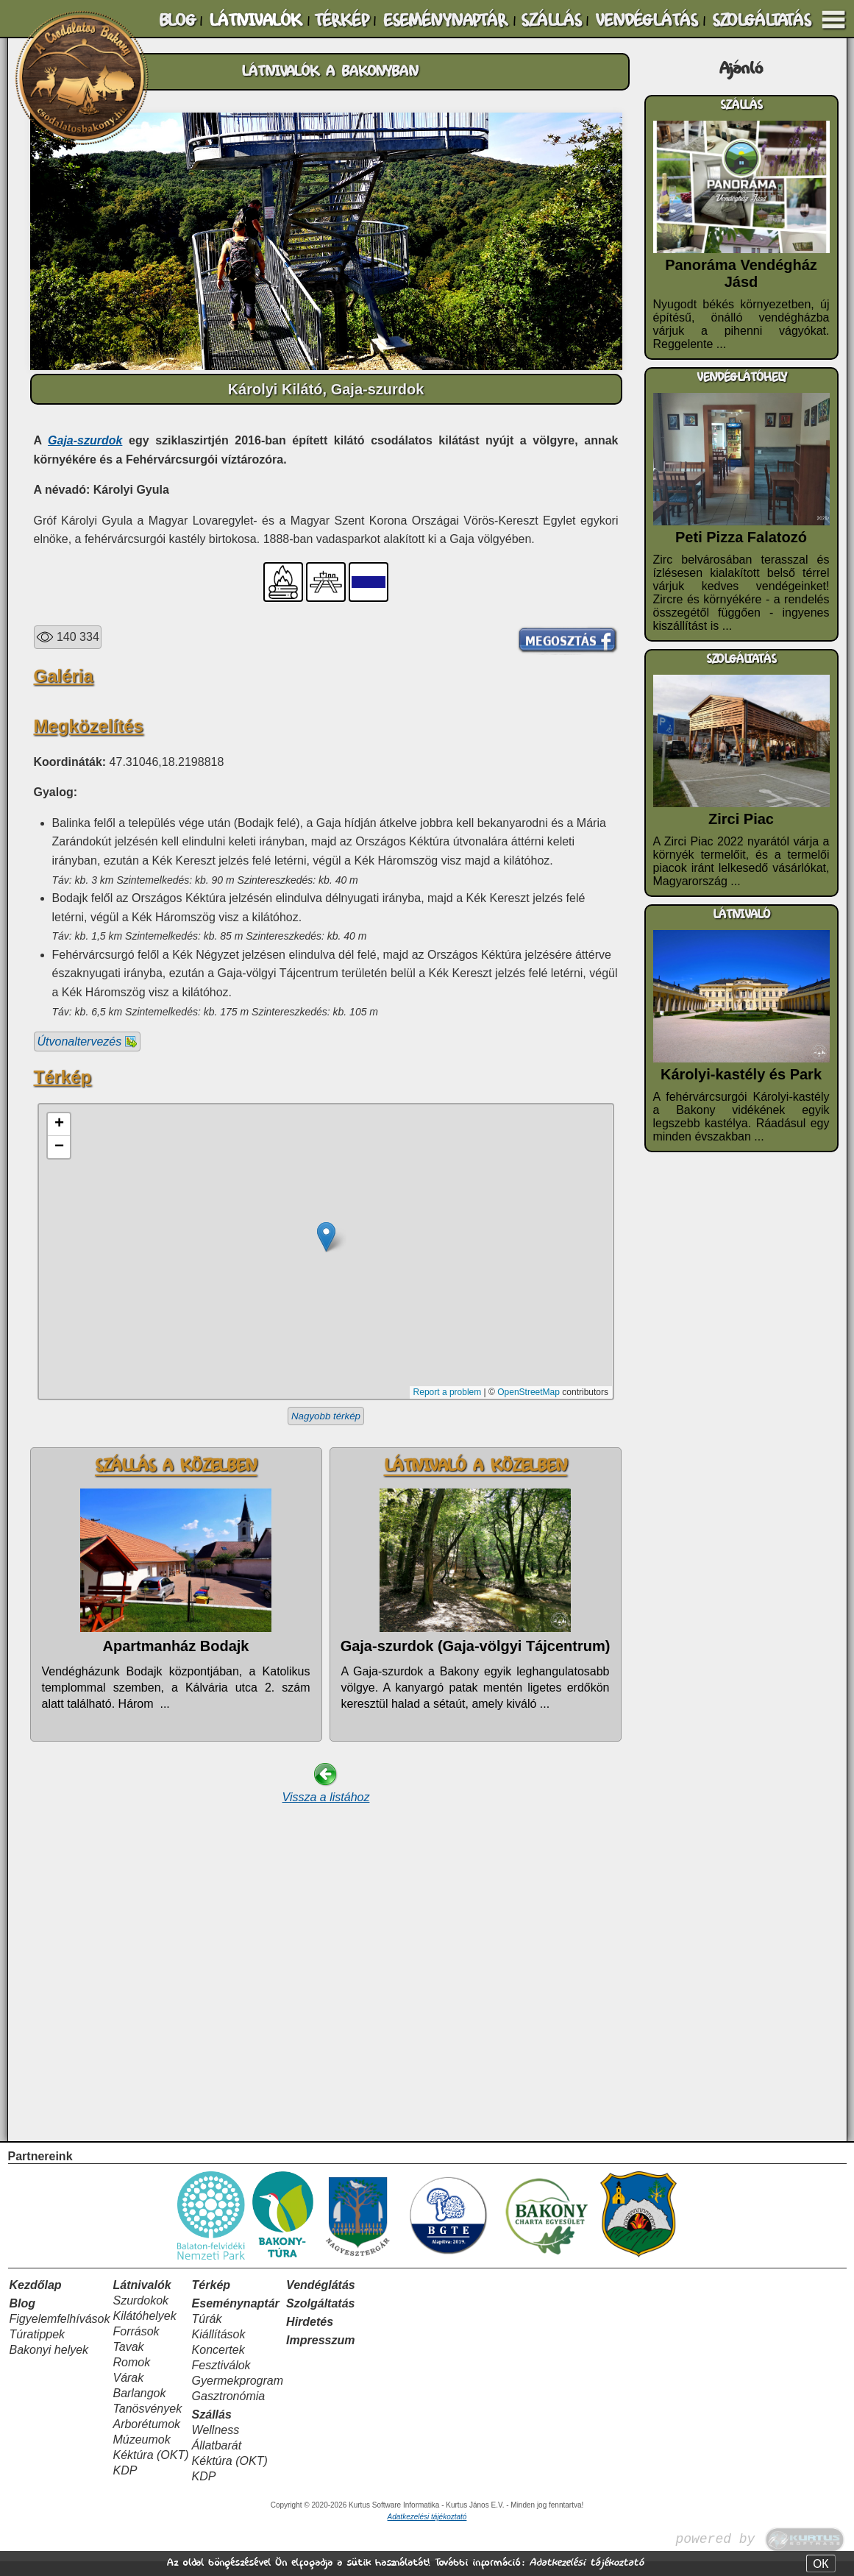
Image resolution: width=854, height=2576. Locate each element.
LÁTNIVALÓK (255, 20)
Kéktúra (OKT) (150, 2469)
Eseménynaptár (236, 2318)
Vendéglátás (320, 2299)
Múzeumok (141, 2454)
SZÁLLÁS (551, 20)
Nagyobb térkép (325, 1641)
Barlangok (139, 2408)
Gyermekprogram (237, 2395)
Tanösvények (147, 2423)
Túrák (207, 2333)
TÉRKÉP (341, 20)
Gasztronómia (229, 2411)
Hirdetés (309, 2336)
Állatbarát (217, 2460)
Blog (23, 2318)
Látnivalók (142, 2299)
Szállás (212, 2429)
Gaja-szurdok (85, 440)
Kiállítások (219, 2349)
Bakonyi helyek (49, 2364)
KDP (125, 2485)
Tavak (128, 2361)
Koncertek (218, 2364)
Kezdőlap (36, 2299)
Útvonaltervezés (87, 1266)
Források (136, 2346)
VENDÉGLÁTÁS (646, 20)
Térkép (211, 2299)
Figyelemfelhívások (60, 2333)
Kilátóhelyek (144, 2330)
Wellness (216, 2444)
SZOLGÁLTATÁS (761, 20)
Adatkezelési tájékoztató (586, 2562)
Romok (131, 2377)
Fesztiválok (221, 2380)
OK (820, 2563)
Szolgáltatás (320, 2318)
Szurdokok (140, 2315)
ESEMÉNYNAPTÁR (445, 20)
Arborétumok (146, 2439)
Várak (128, 2392)
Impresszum (320, 2355)
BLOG (177, 20)
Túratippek (37, 2349)
